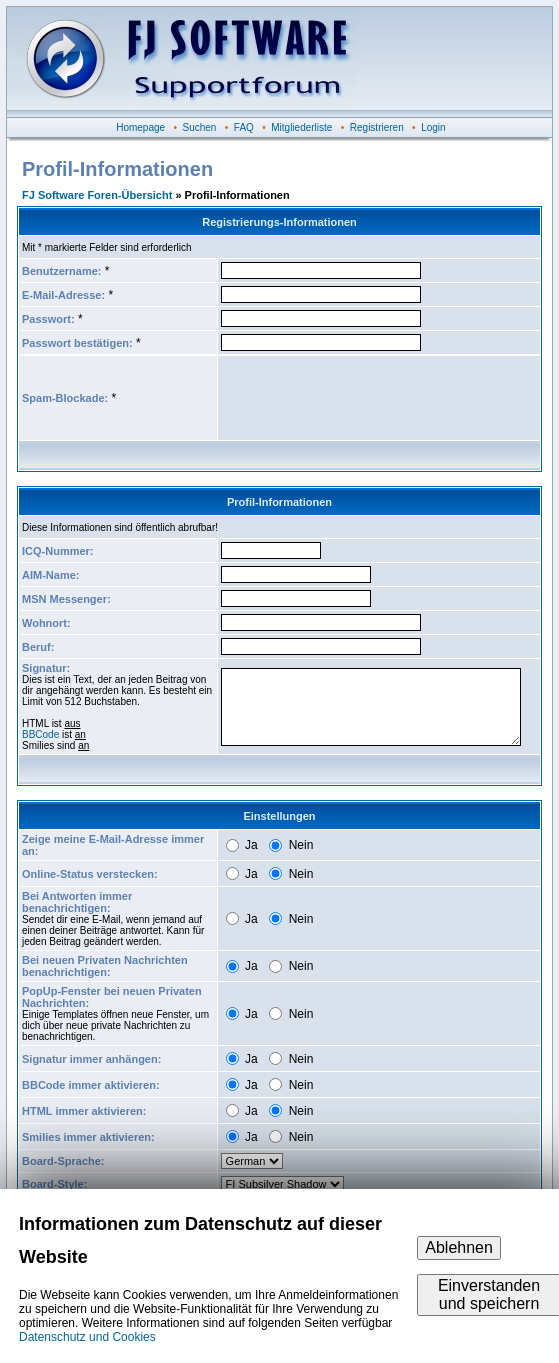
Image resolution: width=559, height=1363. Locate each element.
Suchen (200, 127)
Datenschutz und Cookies (87, 1337)
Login (433, 127)
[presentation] (373, 398)
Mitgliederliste (301, 127)
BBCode (40, 734)
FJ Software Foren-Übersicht (97, 195)
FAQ (244, 127)
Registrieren (377, 127)
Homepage (140, 127)
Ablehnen (459, 1247)
